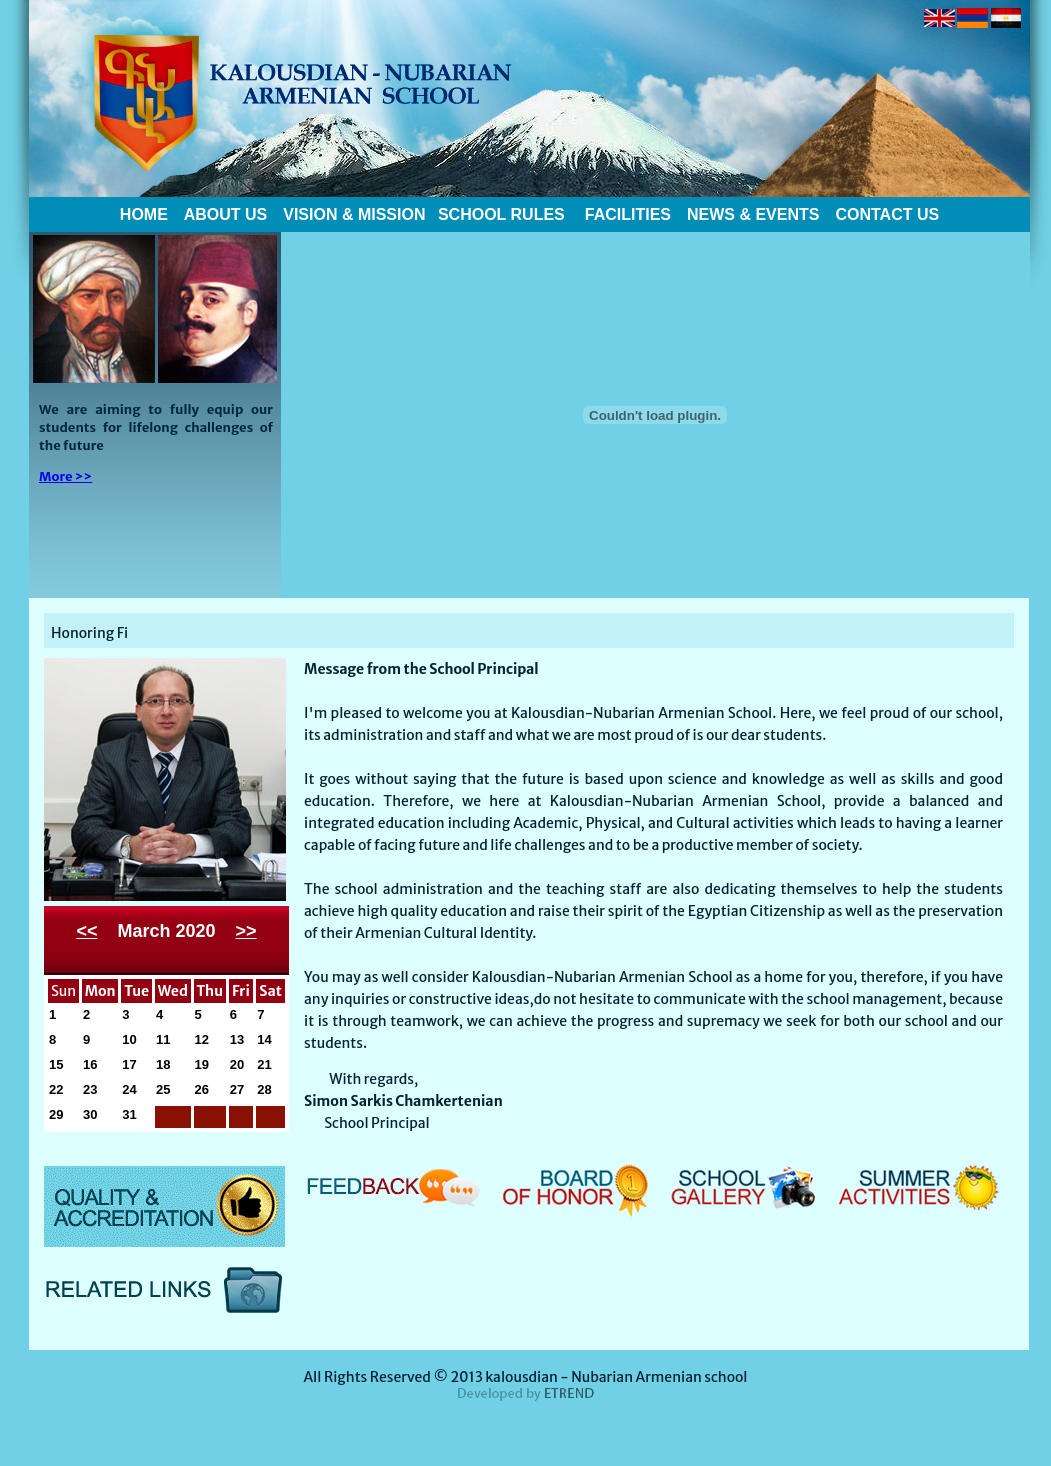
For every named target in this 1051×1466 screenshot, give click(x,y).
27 (237, 1089)
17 (129, 1064)
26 (202, 1089)
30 (90, 1114)
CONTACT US (887, 214)
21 (264, 1064)
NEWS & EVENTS (753, 214)
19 (202, 1064)
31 (129, 1114)
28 (264, 1089)
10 (129, 1039)
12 (202, 1039)
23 (90, 1089)
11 (163, 1039)
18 (163, 1064)
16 (90, 1064)
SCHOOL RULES (498, 214)
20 (237, 1064)
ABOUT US (223, 214)
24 (129, 1089)
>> (246, 931)
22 (56, 1089)
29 (56, 1114)
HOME (144, 214)
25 (163, 1089)
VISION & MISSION (354, 214)
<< (86, 931)
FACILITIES (628, 214)
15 (56, 1064)
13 (237, 1039)
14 (264, 1039)
